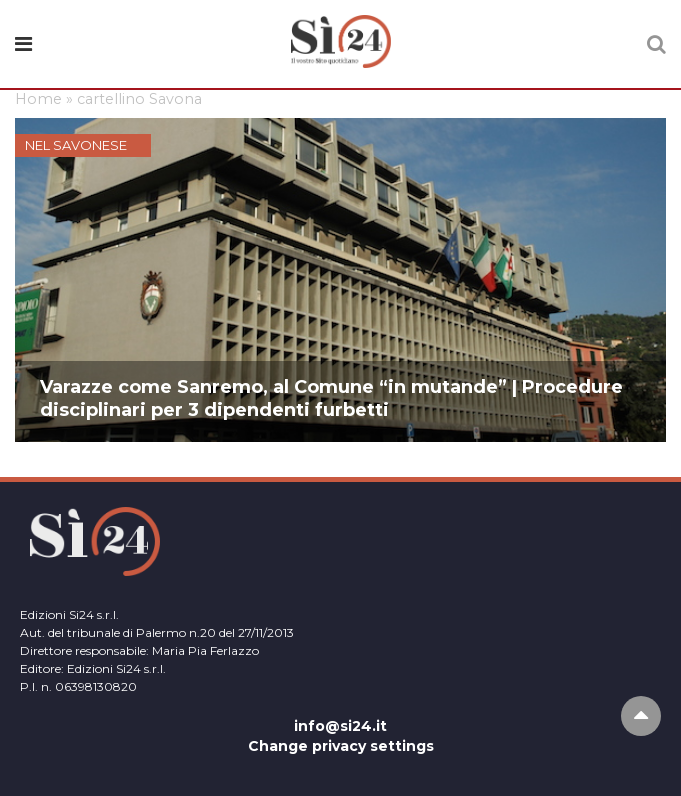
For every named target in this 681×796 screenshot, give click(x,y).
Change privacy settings (341, 746)
